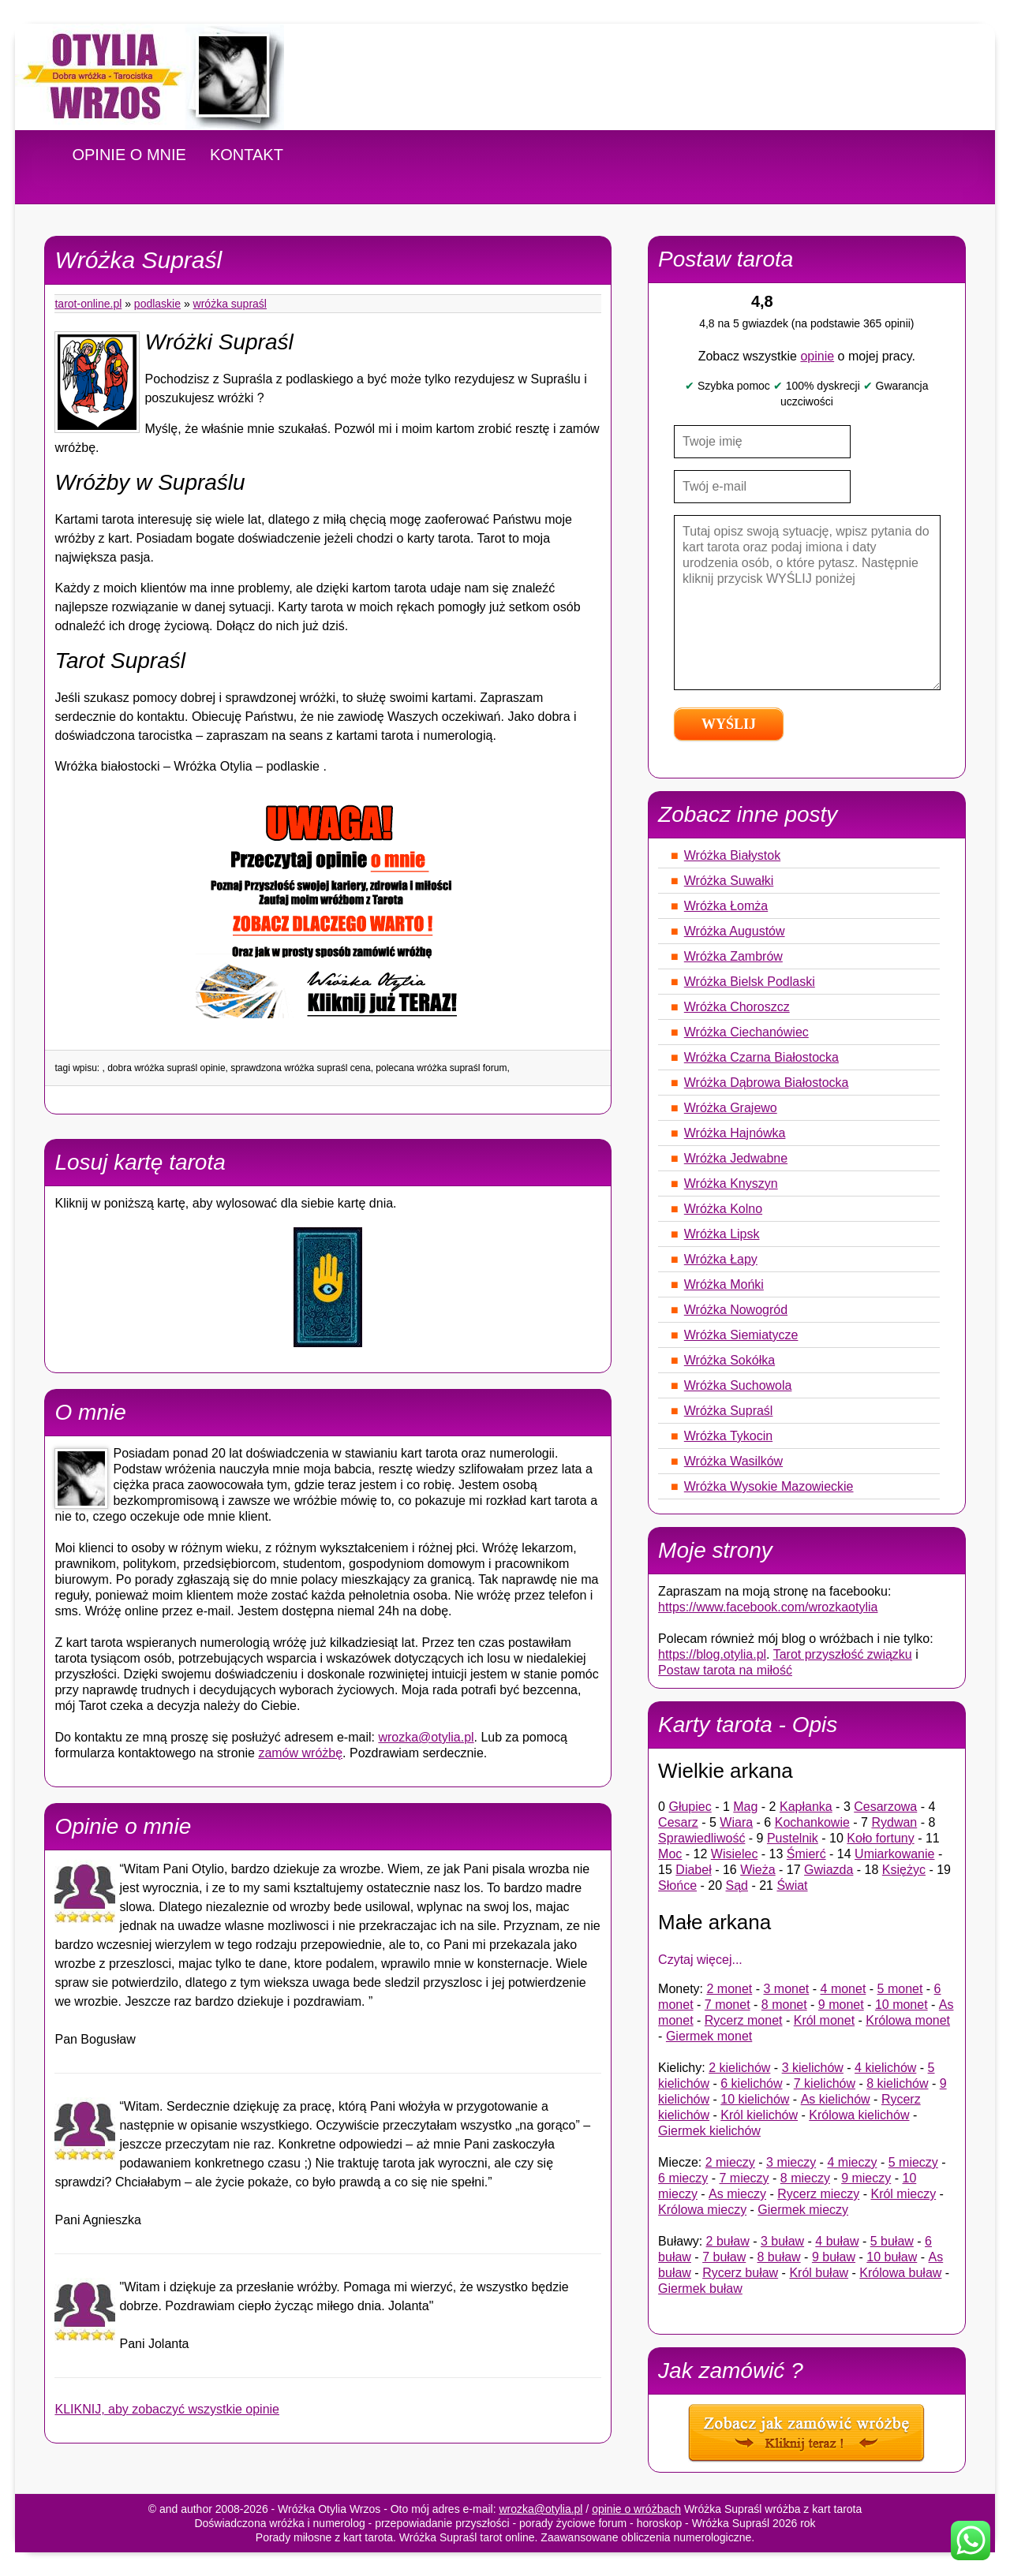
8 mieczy (805, 2178)
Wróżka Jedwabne (735, 1158)
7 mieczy (744, 2178)
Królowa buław (900, 2272)
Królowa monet (908, 2020)
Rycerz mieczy (818, 2194)
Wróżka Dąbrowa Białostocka (766, 1082)
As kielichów (835, 2099)
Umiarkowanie (894, 1854)
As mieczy (737, 2194)
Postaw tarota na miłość (725, 1670)
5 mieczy (913, 2162)
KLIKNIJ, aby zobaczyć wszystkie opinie (166, 2409)
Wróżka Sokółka (729, 1360)
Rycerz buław (740, 2272)
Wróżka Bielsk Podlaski (749, 981)
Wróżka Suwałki (729, 880)
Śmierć (806, 1854)
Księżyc (904, 1869)
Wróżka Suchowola (738, 1385)
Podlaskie (157, 303)
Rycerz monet (744, 2020)
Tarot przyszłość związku (842, 1654)
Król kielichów (759, 2115)
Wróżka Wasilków (733, 1461)
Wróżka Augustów (734, 931)
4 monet (843, 1988)
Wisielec (734, 1854)
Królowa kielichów (859, 2115)
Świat (791, 1885)
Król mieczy (903, 2194)
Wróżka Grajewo (730, 1107)
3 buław (782, 2241)
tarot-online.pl (88, 303)
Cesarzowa (885, 1806)
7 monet (727, 2004)
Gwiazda (828, 1869)
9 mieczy (866, 2178)
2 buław (728, 2241)
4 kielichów (885, 2067)
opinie (817, 356)
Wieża (757, 1869)
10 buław (891, 2257)
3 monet (787, 1988)
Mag (745, 1806)
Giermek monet (709, 2036)
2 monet (729, 1988)
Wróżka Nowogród (735, 1309)
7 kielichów (824, 2083)
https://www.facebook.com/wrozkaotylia (767, 1607)
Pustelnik (792, 1838)
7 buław (724, 2257)
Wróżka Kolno (723, 1208)
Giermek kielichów (709, 2130)
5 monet (900, 1988)
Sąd (737, 1885)
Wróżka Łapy (721, 1259)
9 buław (833, 2257)
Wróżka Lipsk (722, 1234)
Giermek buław (700, 2288)
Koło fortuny (880, 1838)
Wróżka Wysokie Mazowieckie (769, 1486)
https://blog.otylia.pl (712, 1654)
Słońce (677, 1885)
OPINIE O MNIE (128, 154)
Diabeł (693, 1869)
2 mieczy (730, 2162)
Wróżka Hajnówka (735, 1133)
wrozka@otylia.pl (425, 1737)
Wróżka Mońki (724, 1284)
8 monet (784, 2004)
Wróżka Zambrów (733, 956)
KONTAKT (246, 154)
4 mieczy (852, 2162)
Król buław (818, 2272)
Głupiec (689, 1806)
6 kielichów (751, 2083)
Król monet (824, 2020)
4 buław (836, 2241)
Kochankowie (812, 1822)
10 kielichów (754, 2099)
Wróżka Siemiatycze (741, 1335)
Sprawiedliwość (701, 1838)
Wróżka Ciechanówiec (746, 1032)
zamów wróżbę (300, 1753)
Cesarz (678, 1822)
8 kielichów (897, 2083)
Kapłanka (806, 1806)
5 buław (892, 2241)
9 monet (841, 2004)
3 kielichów (813, 2067)
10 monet (901, 2004)
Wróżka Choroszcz (737, 1007)
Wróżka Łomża (726, 906)
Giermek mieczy (803, 2209)
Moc (670, 1854)
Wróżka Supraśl (230, 303)
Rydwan (894, 1822)
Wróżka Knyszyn (731, 1183)
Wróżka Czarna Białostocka (761, 1057)
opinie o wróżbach (636, 2509)
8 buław (779, 2257)
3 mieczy (791, 2162)
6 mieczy (683, 2178)
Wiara (736, 1822)
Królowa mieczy (702, 2209)
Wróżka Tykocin (728, 1436)
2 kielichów (739, 2067)
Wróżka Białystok (732, 855)
